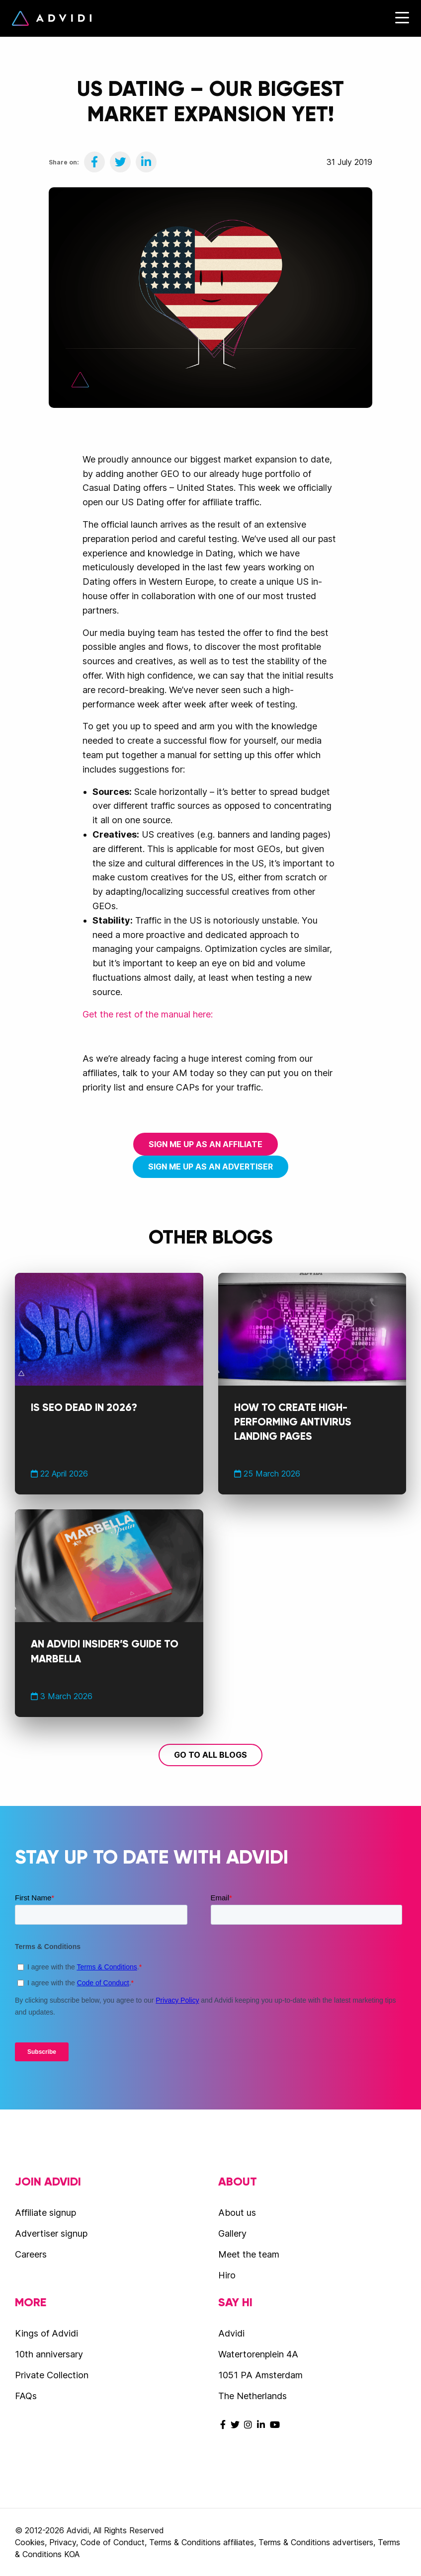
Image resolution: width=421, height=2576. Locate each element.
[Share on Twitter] (120, 162)
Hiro (227, 2275)
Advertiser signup (51, 2233)
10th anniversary (49, 2354)
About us (237, 2212)
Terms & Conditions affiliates (201, 2542)
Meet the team (248, 2254)
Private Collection (51, 2375)
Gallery (232, 2233)
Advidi (51, 18)
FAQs (26, 2396)
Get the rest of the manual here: (148, 1014)
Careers (31, 2254)
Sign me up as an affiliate (205, 1144)
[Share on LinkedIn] (146, 162)
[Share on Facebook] (94, 162)
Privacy (62, 2542)
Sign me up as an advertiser (210, 1166)
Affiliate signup (45, 2212)
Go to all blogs (210, 1755)
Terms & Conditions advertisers (315, 2542)
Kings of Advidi (46, 2333)
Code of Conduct (113, 2542)
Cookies (30, 2542)
